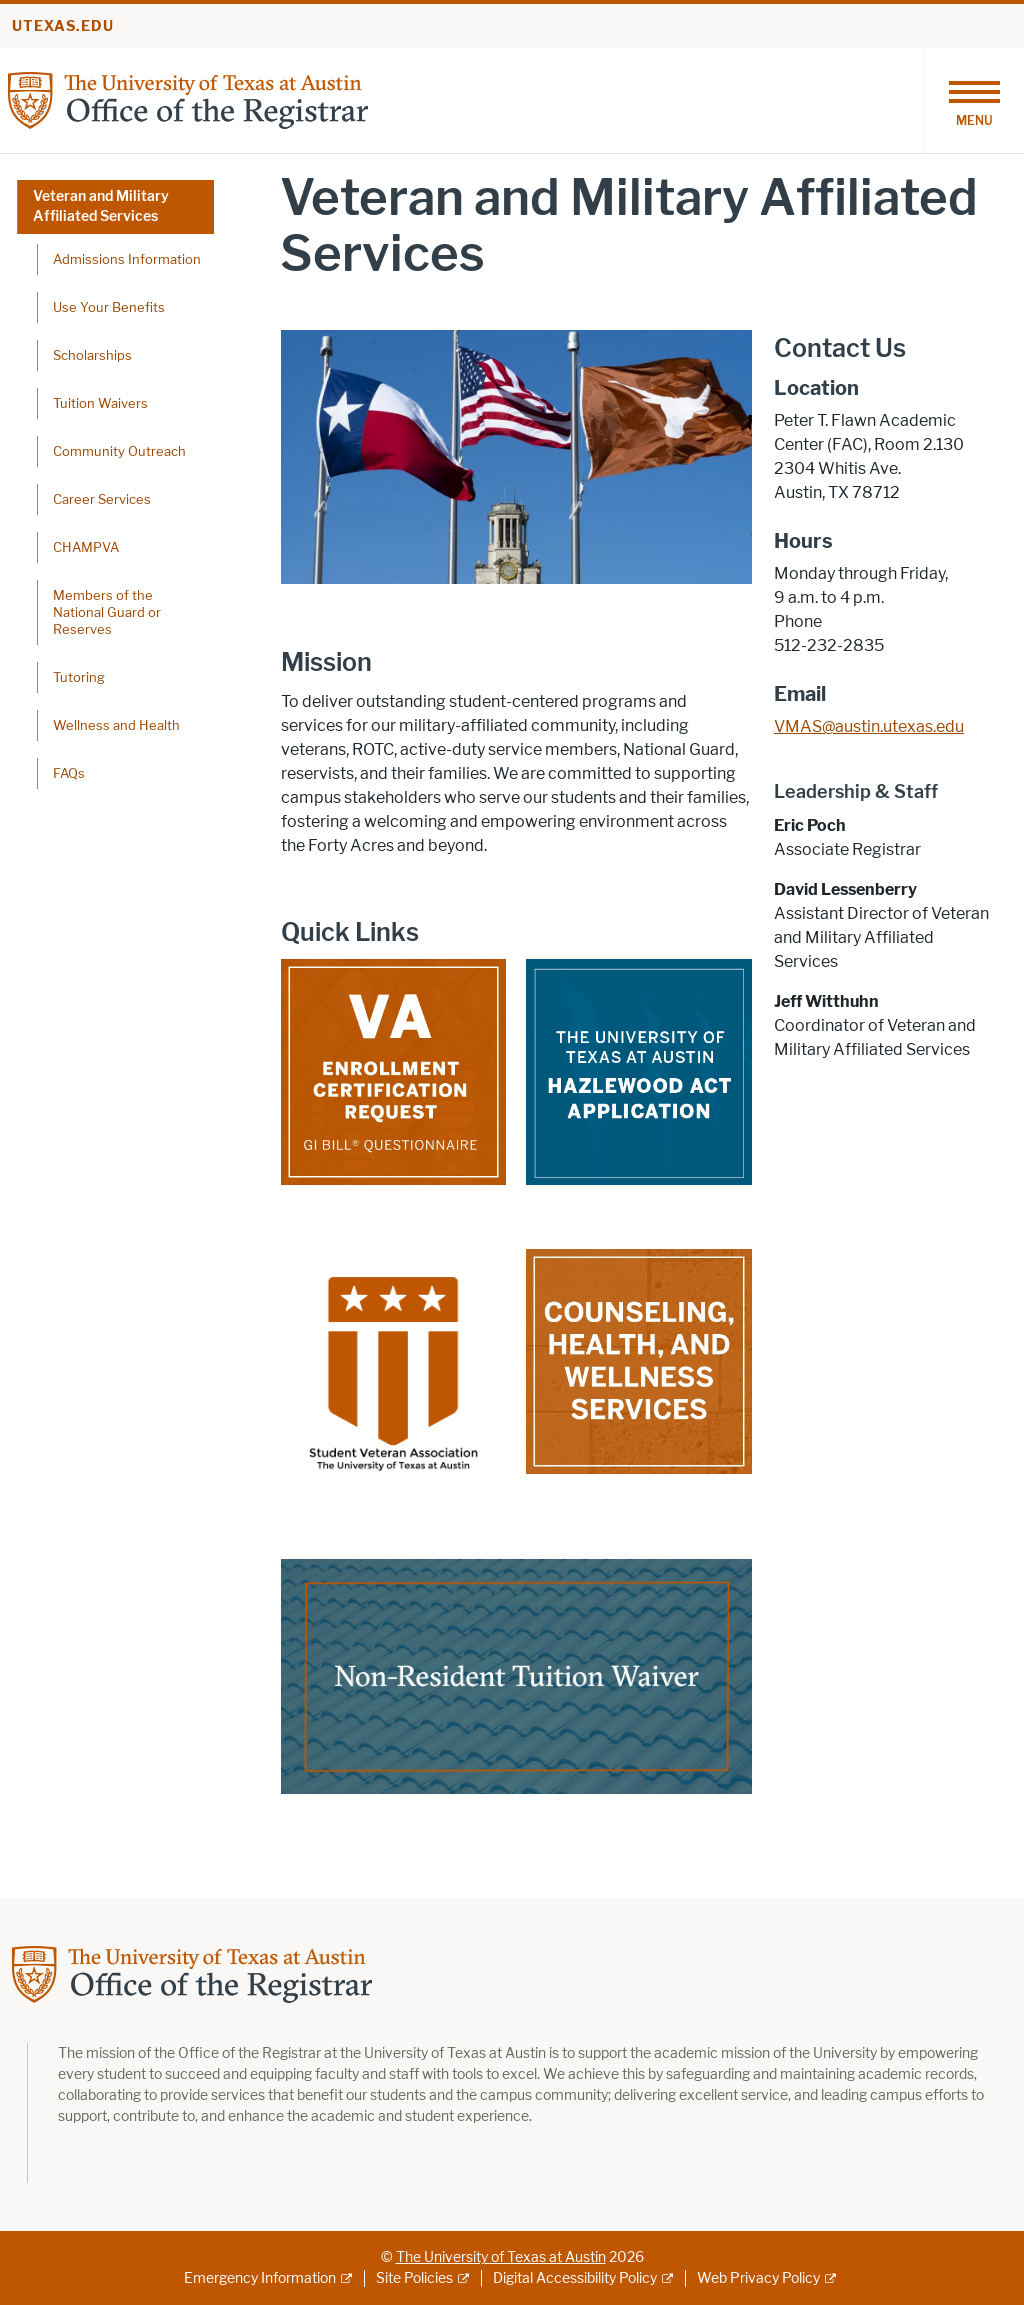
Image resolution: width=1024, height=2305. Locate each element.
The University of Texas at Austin (501, 2257)
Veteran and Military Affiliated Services (101, 206)
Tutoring (79, 677)
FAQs (69, 773)
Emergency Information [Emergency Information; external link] (260, 2278)
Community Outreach (119, 451)
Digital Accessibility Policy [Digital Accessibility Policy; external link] (575, 2278)
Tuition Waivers (100, 403)
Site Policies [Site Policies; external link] (414, 2278)
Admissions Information (127, 259)
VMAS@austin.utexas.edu (869, 726)
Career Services (102, 499)
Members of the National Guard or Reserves (107, 612)
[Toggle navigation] (974, 100)
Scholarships (92, 355)
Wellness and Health (116, 725)
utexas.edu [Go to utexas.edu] (63, 26)
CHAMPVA (86, 547)
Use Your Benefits (109, 307)
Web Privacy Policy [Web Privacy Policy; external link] (758, 2278)
